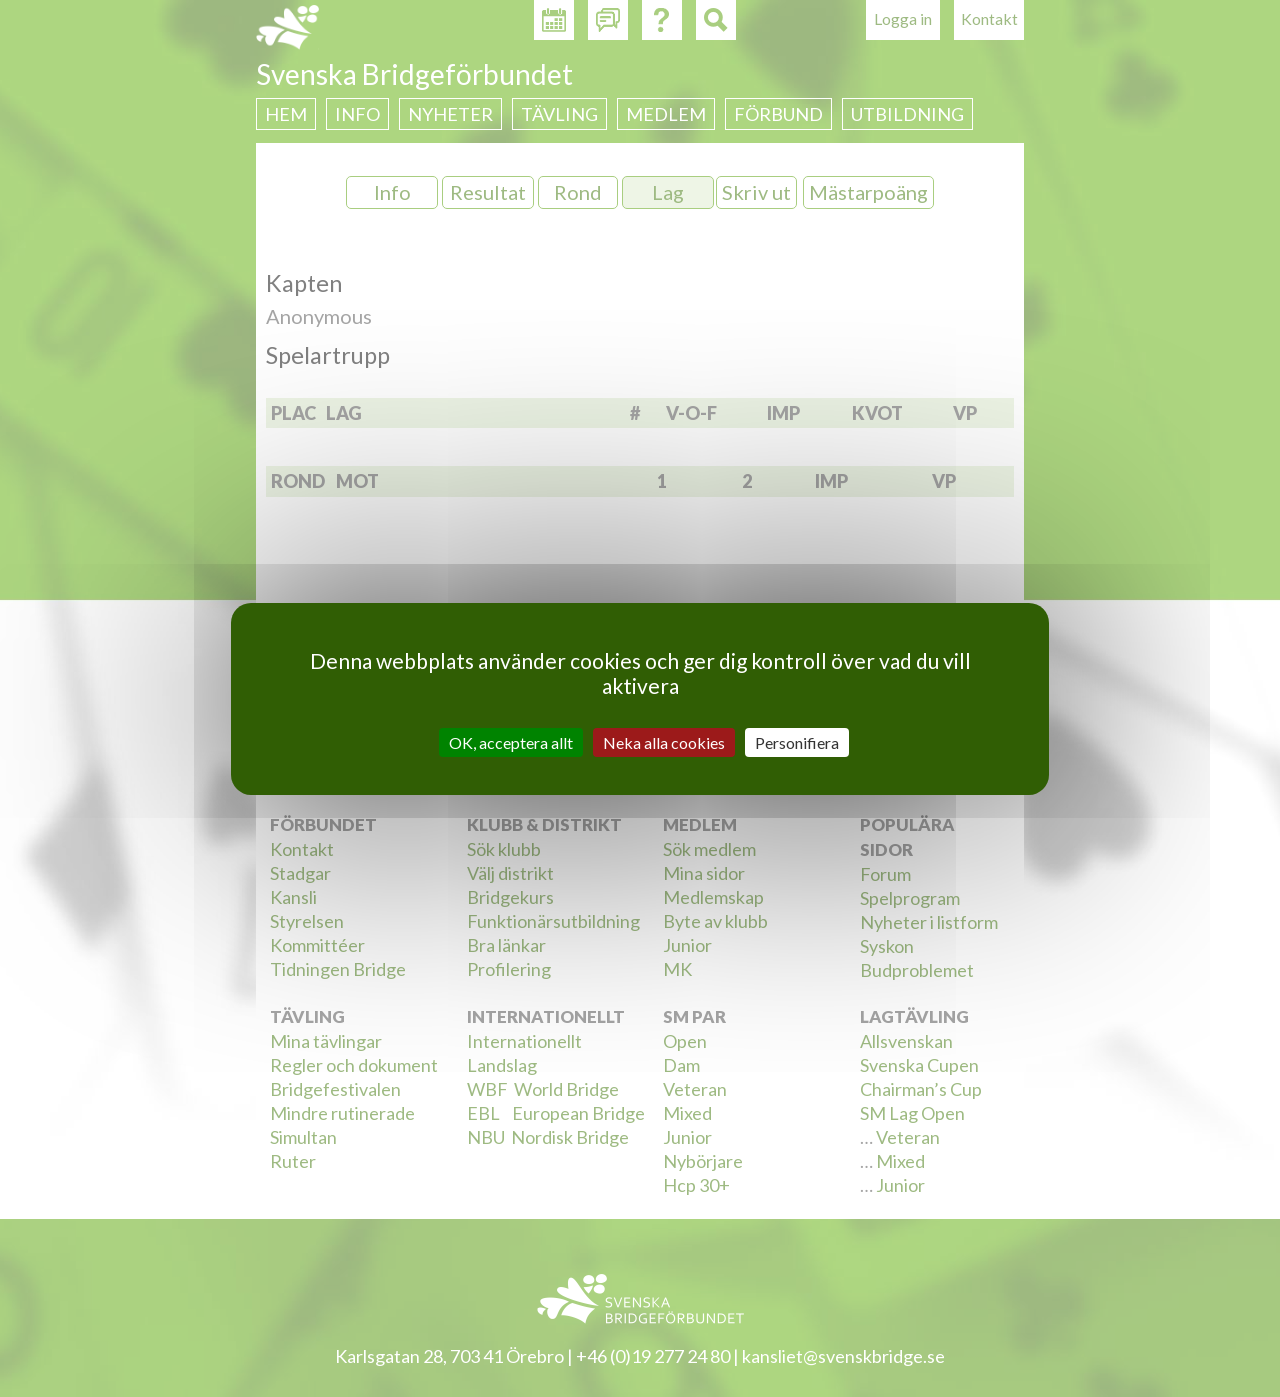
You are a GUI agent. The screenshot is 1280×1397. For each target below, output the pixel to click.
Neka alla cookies (664, 741)
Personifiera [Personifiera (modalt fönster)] (797, 741)
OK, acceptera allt (511, 741)
